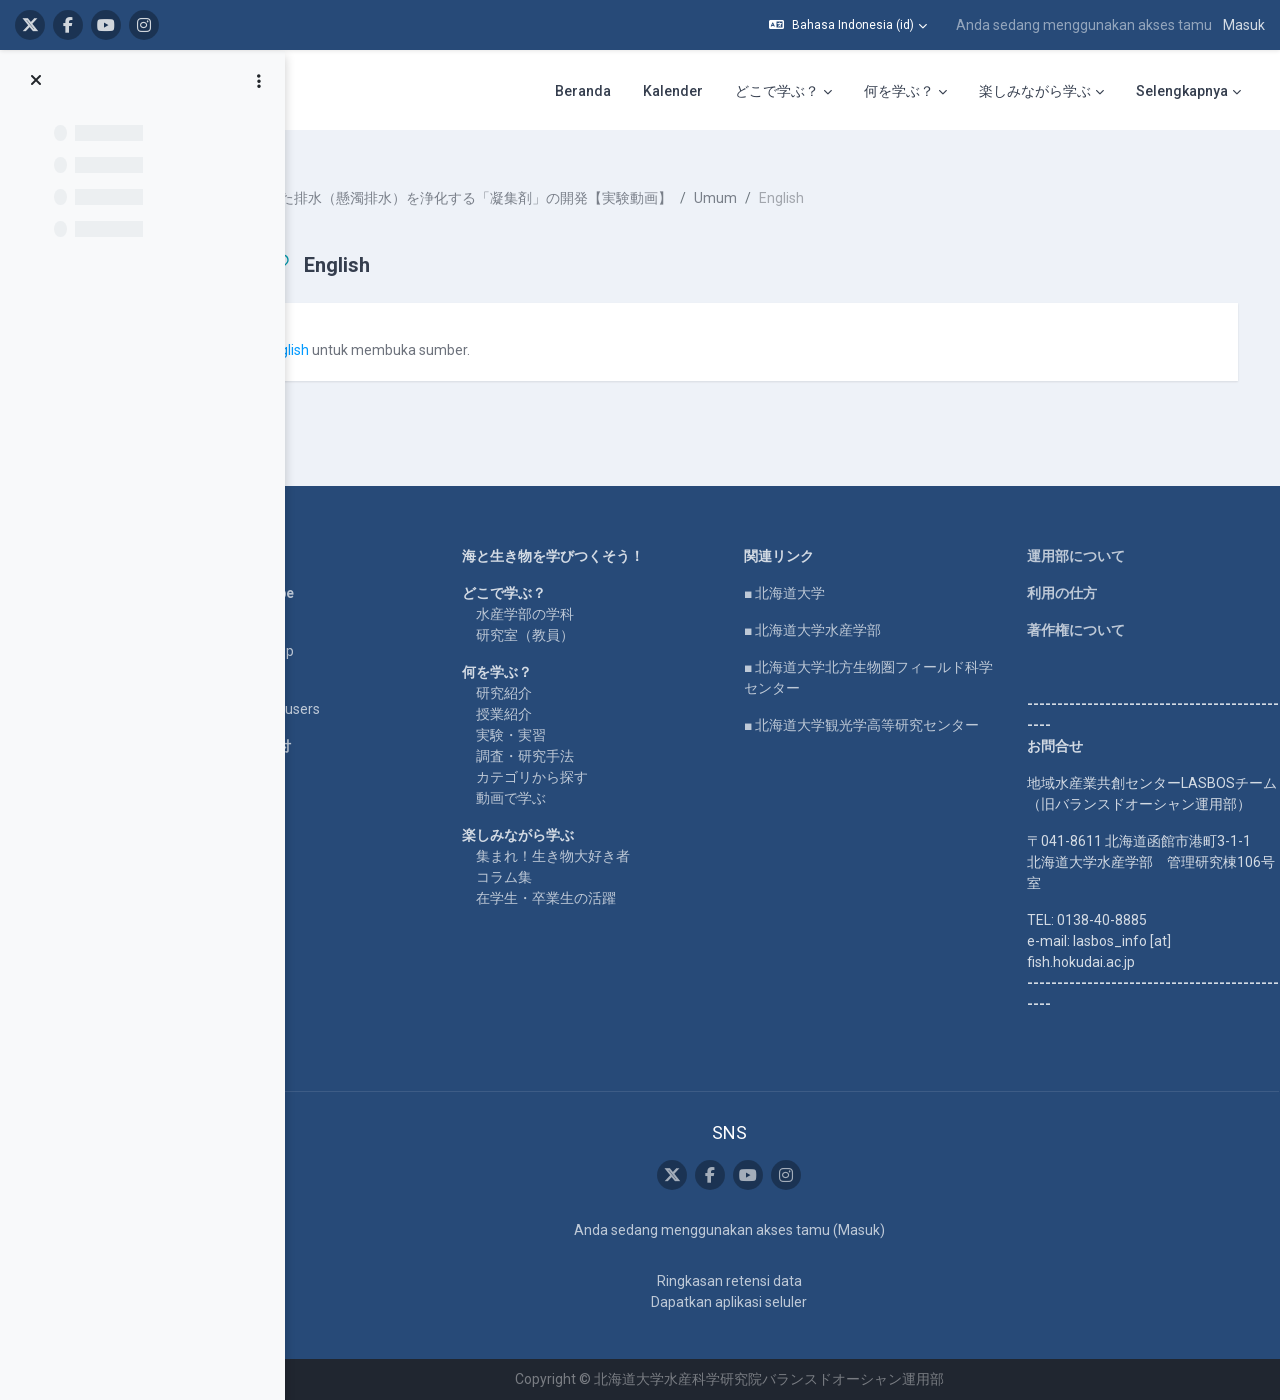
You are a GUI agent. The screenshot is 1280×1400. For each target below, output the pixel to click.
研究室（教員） (588, 614)
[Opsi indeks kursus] (259, 81)
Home (288, 535)
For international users (338, 688)
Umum (804, 180)
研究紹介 (567, 672)
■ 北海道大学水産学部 (850, 609)
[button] (848, 25)
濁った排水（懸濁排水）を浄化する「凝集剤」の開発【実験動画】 (551, 180)
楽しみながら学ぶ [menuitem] (1035, 91)
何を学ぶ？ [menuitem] (899, 91)
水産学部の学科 (588, 593)
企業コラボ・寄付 (324, 725)
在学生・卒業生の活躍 (609, 877)
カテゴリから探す (595, 756)
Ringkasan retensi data (766, 1281)
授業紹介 (567, 693)
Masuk (1244, 25)
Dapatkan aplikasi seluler (767, 1302)
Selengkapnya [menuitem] (1182, 91)
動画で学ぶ (574, 777)
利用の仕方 (1073, 572)
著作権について (1087, 609)
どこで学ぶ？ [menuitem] (777, 91)
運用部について (1087, 535)
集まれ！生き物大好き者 (616, 835)
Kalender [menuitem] (673, 91)
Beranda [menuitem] (583, 91)
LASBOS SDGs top (325, 630)
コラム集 (567, 856)
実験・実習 (574, 714)
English (375, 332)
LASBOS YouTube (325, 572)
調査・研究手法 (588, 735)
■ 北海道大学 (822, 572)
